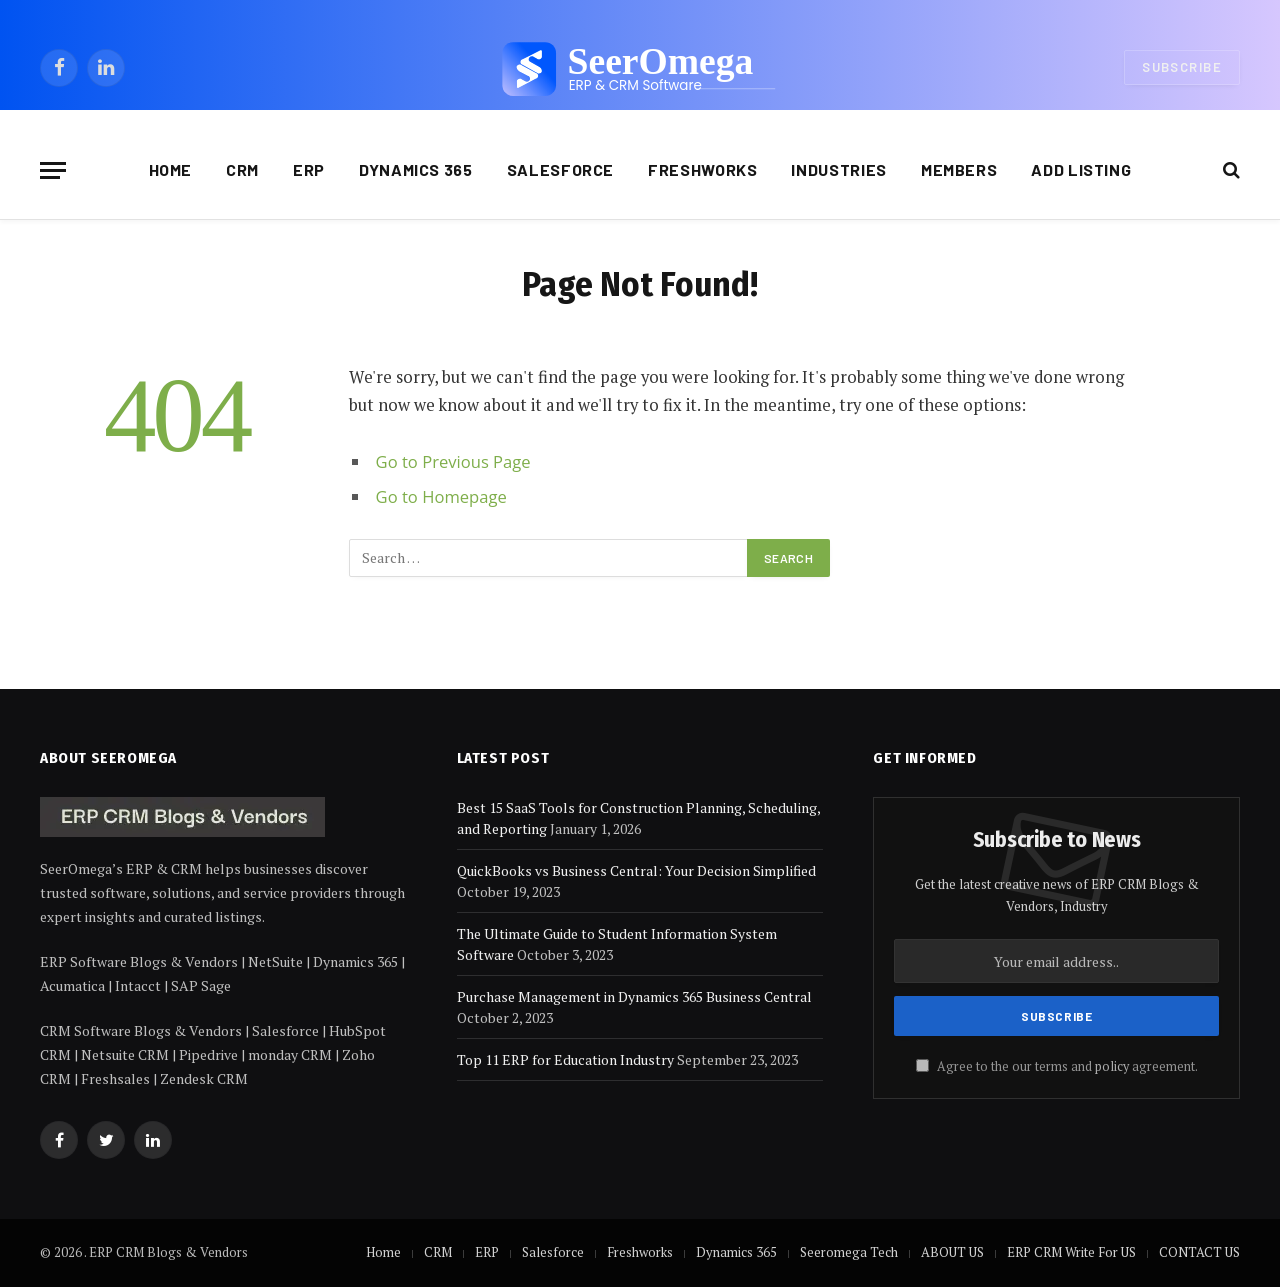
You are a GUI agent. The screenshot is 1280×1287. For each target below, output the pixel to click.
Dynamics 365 (416, 169)
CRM (242, 169)
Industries (838, 169)
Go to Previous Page (453, 461)
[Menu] (53, 170)
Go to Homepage (441, 496)
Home (171, 169)
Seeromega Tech (849, 1252)
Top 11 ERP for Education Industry (565, 1059)
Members (959, 169)
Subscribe (1182, 67)
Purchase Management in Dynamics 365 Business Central (634, 996)
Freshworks (702, 169)
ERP (309, 169)
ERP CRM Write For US (1071, 1252)
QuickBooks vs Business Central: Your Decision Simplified (636, 870)
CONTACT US (1199, 1252)
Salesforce (560, 169)
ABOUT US (952, 1252)
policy (1112, 1066)
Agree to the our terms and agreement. (1057, 1066)
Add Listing (1081, 169)
